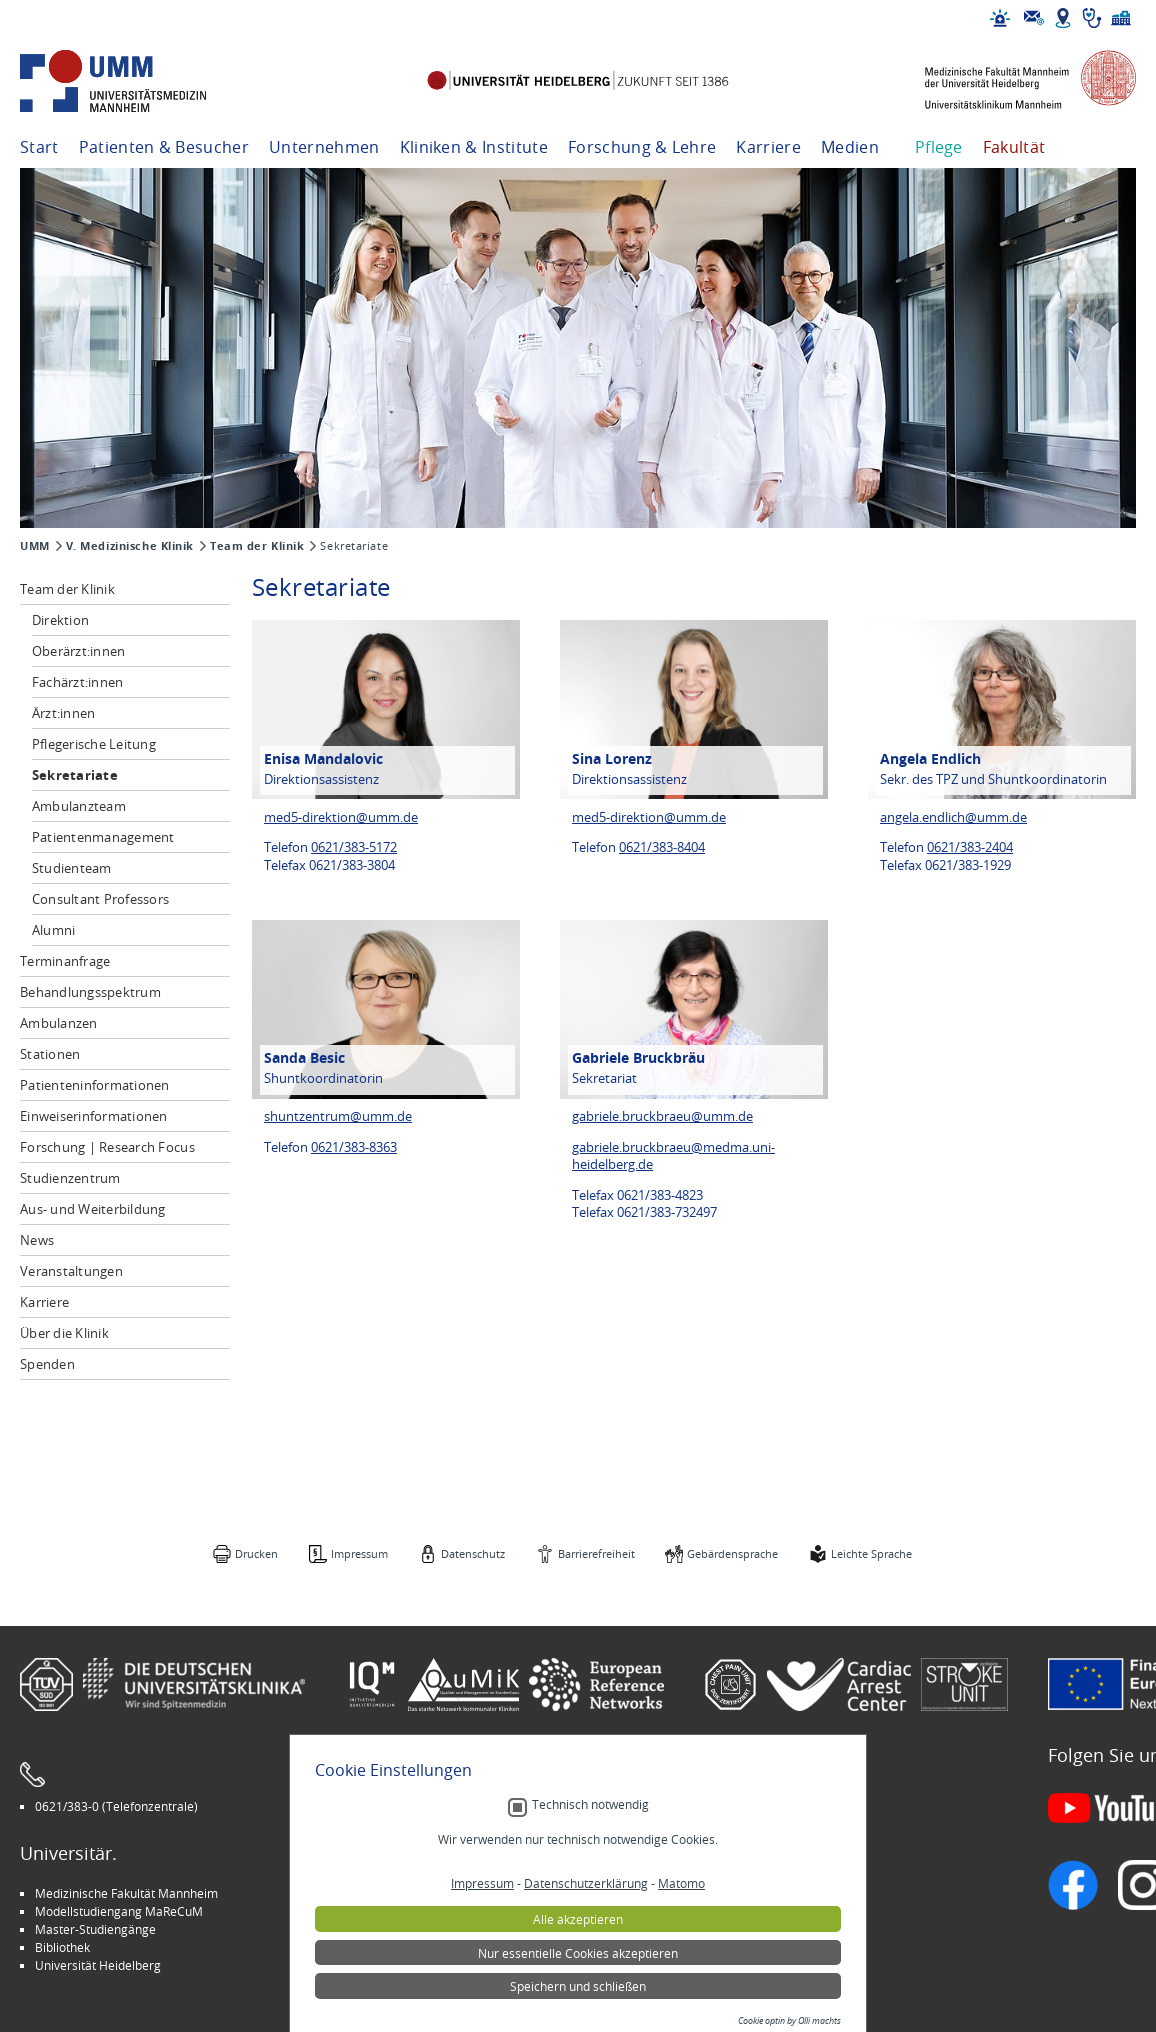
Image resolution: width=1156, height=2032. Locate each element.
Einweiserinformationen (94, 1116)
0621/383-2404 (970, 847)
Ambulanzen (59, 1023)
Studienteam (72, 868)
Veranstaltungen (71, 1271)
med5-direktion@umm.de (341, 817)
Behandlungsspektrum (90, 992)
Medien (850, 147)
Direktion (60, 620)
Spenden (47, 1364)
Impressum (359, 1553)
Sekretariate (75, 775)
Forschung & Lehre (642, 147)
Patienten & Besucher (164, 147)
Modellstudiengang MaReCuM (119, 1911)
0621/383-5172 (354, 847)
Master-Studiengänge (95, 1929)
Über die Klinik (64, 1333)
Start (39, 147)
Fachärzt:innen (78, 682)
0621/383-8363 (354, 1147)
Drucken (256, 1553)
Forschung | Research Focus (107, 1147)
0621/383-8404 (662, 847)
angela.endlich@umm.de (953, 817)
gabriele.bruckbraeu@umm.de (662, 1116)
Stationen (50, 1054)
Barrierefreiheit (596, 1553)
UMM (35, 546)
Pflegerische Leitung (94, 744)
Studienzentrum (70, 1178)
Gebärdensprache (732, 1553)
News (37, 1240)
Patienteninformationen (95, 1085)
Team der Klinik (257, 546)
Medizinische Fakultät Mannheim (126, 1893)
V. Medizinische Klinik (130, 546)
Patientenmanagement (103, 837)
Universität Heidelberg (98, 1965)
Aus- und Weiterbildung (93, 1209)
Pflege (939, 147)
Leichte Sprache (871, 1553)
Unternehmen (324, 147)
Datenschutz (473, 1553)
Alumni (54, 930)
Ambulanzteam (79, 806)
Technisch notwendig (590, 1913)
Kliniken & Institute (474, 147)
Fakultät (1014, 147)
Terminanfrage (65, 961)
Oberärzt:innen (79, 651)
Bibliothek (62, 1947)
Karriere (768, 147)
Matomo (681, 1993)
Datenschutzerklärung (586, 1993)
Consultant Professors (100, 899)
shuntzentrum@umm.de (338, 1116)
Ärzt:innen (64, 713)
